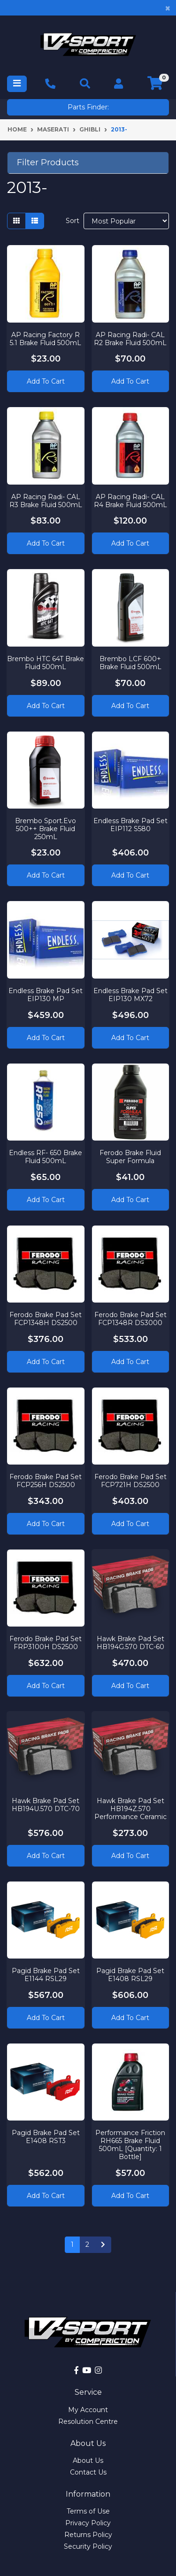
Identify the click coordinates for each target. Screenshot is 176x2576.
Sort (72, 220)
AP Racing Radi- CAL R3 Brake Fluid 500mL (45, 501)
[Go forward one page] (103, 2245)
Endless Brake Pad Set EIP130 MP (45, 995)
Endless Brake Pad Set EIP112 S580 (130, 825)
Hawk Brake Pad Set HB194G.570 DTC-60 (130, 1643)
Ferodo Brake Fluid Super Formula (130, 1157)
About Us (88, 2460)
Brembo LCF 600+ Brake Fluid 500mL (130, 663)
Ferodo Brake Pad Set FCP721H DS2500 (130, 1481)
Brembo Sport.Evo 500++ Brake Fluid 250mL (45, 829)
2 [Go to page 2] (87, 2244)
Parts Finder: (88, 107)
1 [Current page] (72, 2244)
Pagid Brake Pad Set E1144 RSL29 (46, 1975)
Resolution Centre (88, 2421)
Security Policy (88, 2546)
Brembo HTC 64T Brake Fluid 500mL (45, 663)
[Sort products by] (126, 221)
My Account (88, 2410)
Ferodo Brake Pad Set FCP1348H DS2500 (45, 1319)
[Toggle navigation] (17, 84)
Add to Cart (46, 381)
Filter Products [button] (48, 163)
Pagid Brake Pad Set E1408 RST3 (46, 2137)
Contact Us (88, 2472)
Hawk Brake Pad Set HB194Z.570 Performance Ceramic (130, 1809)
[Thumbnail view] (16, 221)
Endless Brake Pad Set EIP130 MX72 (130, 995)
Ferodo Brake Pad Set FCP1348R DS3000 (130, 1319)
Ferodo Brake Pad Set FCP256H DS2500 (45, 1481)
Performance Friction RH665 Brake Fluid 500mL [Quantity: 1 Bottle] (130, 2144)
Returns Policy (88, 2534)
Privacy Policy (88, 2523)
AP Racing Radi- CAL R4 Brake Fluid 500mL (130, 501)
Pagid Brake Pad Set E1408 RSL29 (130, 1975)
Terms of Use (88, 2511)
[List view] (34, 221)
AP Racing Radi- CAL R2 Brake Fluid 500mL (130, 339)
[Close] (168, 8)
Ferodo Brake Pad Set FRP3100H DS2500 (45, 1643)
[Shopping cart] (155, 84)
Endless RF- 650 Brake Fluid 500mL (45, 1157)
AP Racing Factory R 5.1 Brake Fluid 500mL (45, 339)
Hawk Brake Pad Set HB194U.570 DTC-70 (46, 1805)
